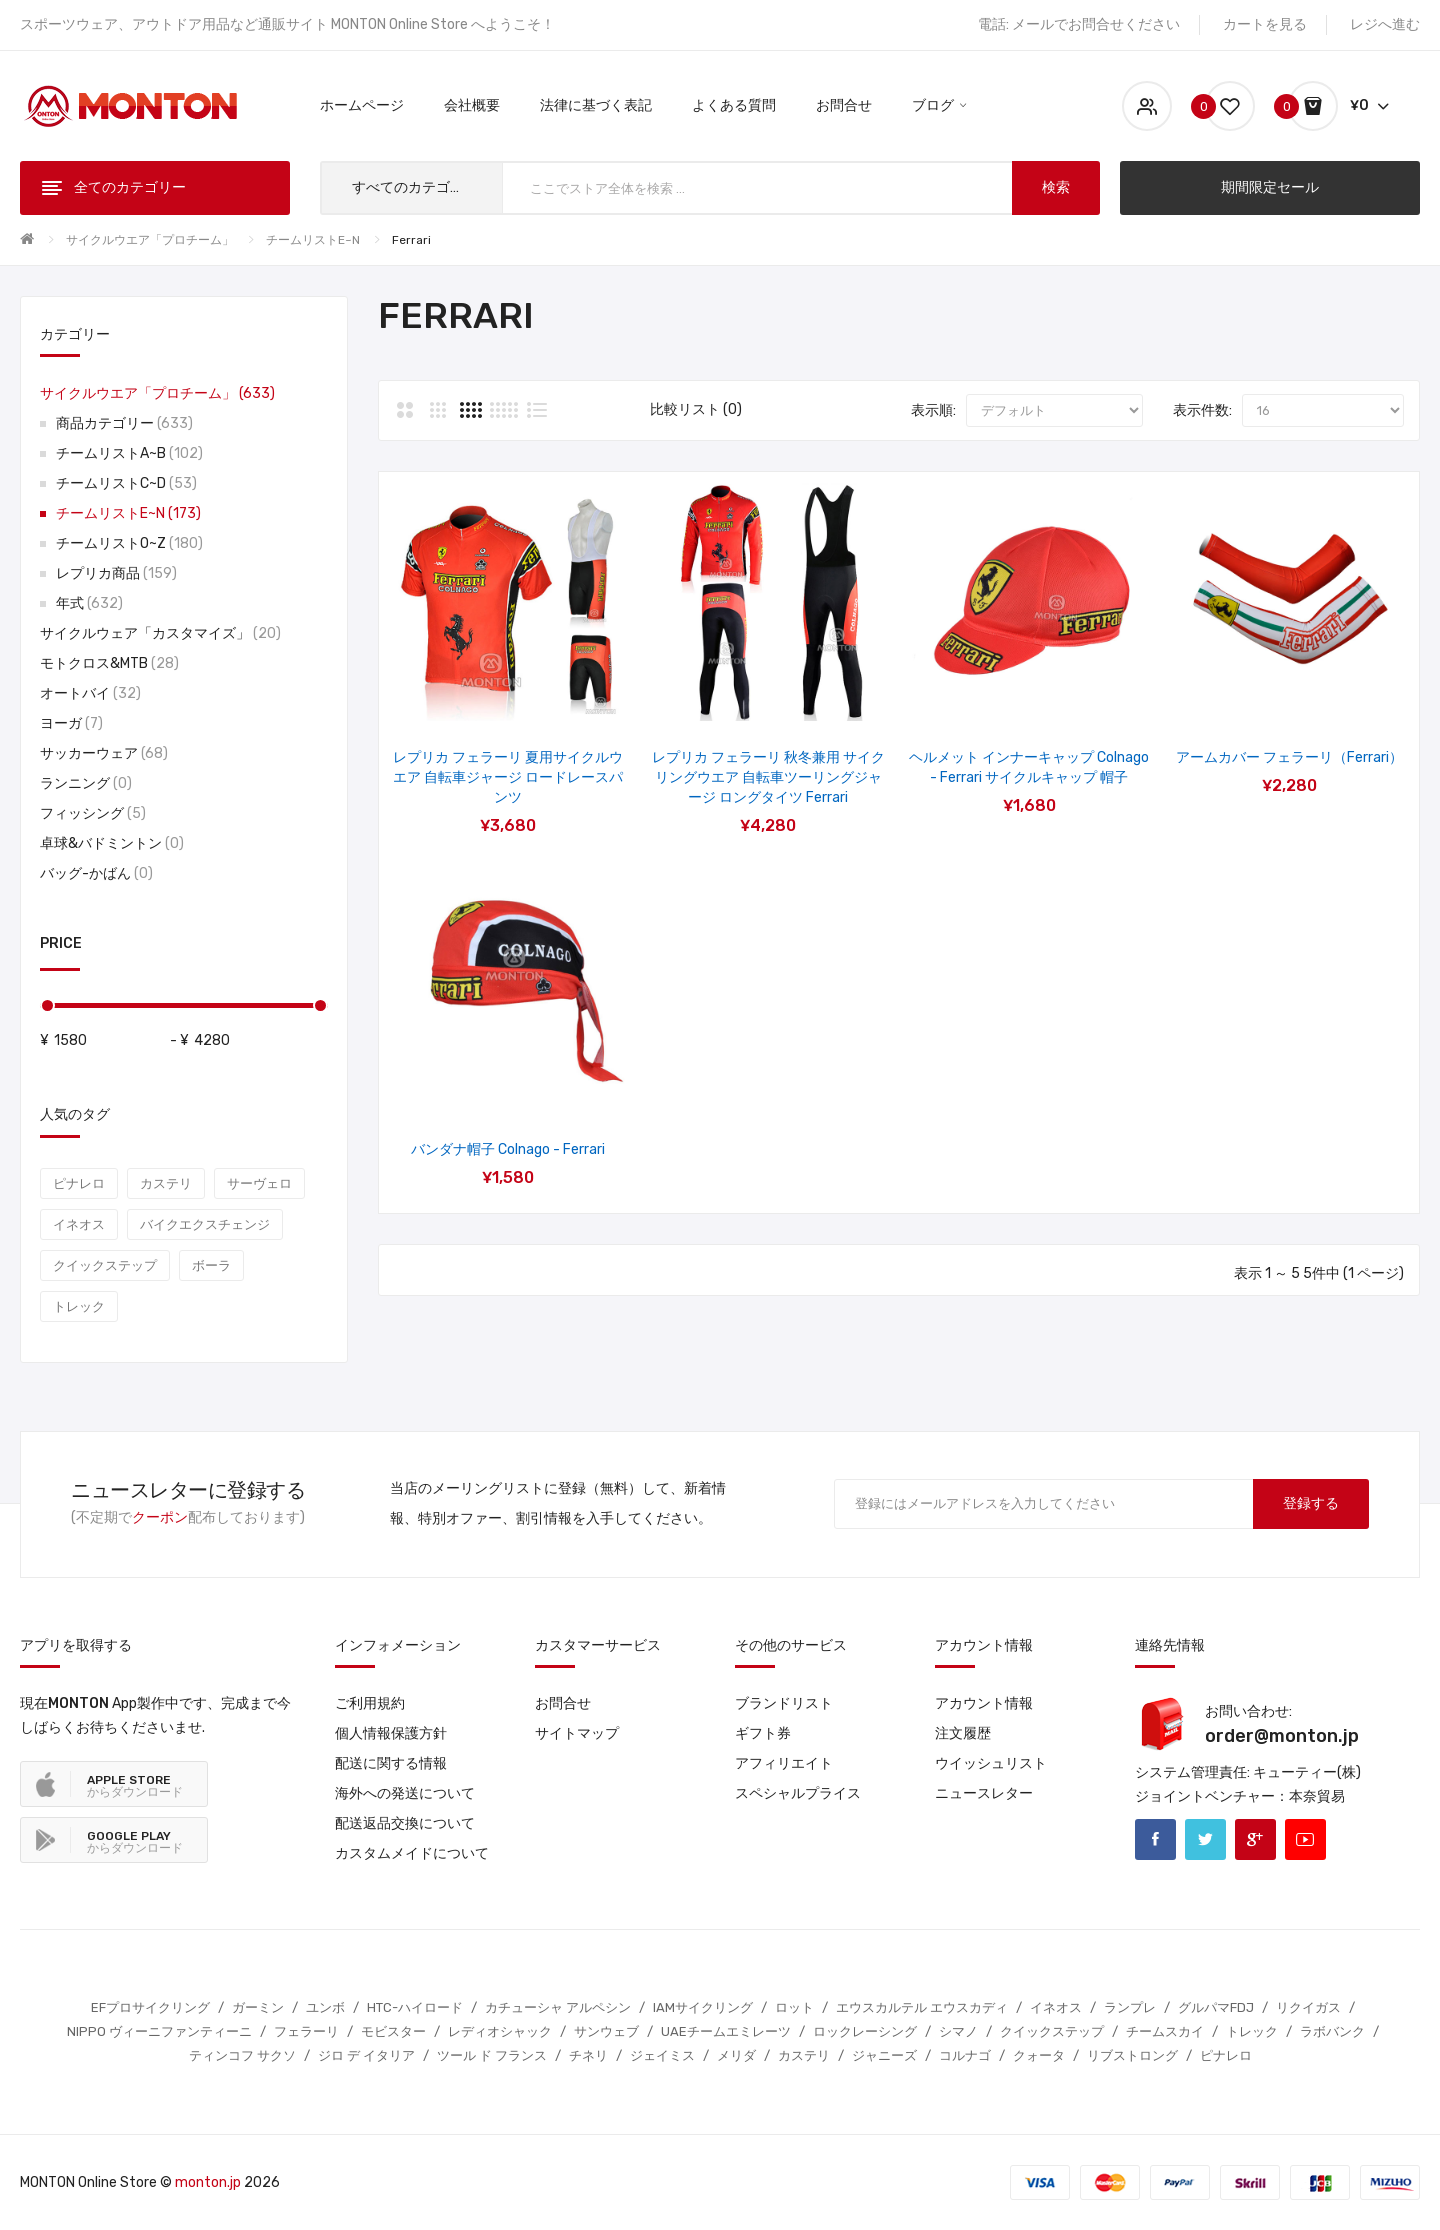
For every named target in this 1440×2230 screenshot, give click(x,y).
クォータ (1039, 2055)
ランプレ (1130, 2007)
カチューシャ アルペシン (558, 2007)
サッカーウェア (104, 753)
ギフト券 (763, 1733)
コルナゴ (965, 2055)
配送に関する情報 (391, 1763)
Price (61, 943)
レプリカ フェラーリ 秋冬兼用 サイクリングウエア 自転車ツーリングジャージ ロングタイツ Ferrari (768, 777)
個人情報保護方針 (391, 1733)
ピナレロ (79, 1183)
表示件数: (1202, 410)
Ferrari (411, 240)
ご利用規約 (370, 1703)
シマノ (958, 2031)
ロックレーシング (865, 2031)
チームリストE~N (313, 240)
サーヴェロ (259, 1183)
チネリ (588, 2055)
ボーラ (211, 1265)
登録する (1311, 1503)
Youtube (1305, 1839)
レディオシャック (500, 2031)
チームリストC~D (126, 483)
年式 (89, 603)
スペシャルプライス (798, 1793)
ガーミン (258, 2007)
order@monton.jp (1282, 1736)
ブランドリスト (784, 1703)
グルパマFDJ (1216, 2007)
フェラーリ (306, 2031)
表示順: (933, 410)
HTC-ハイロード (415, 2007)
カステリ (166, 1183)
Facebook (1155, 1839)
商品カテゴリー (124, 423)
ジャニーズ (884, 2055)
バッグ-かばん (96, 873)
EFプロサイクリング (150, 2007)
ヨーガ (71, 723)
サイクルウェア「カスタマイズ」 (160, 633)
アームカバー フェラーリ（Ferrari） (1289, 757)
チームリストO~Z (129, 543)
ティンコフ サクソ (242, 2055)
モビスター (393, 2031)
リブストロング (1132, 2055)
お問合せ (563, 1703)
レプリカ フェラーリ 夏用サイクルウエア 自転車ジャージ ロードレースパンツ (508, 777)
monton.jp (208, 2182)
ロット (794, 2007)
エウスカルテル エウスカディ (922, 2007)
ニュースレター (984, 1793)
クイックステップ (105, 1265)
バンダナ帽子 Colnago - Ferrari (508, 1149)
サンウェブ (606, 2031)
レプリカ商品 (116, 573)
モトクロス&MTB (109, 663)
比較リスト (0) (696, 409)
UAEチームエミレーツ (726, 2031)
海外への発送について (405, 1793)
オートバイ (90, 693)
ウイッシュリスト (991, 1763)
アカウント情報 (984, 1703)
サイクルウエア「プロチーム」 (150, 240)
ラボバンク (1332, 2031)
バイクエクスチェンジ (205, 1224)
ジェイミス (662, 2055)
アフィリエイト (784, 1763)
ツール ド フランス (492, 2055)
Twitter (1205, 1839)
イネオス (79, 1224)
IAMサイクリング (703, 2007)
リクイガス (1308, 2007)
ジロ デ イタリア (366, 2055)
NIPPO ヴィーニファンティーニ (159, 2031)
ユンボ (325, 2007)
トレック (79, 1306)
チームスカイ (1165, 2031)
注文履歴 (963, 1733)
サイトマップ (577, 1733)
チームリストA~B (129, 453)
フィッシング (93, 813)
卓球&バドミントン (112, 843)
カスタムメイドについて (412, 1853)
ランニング (86, 783)
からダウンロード (135, 1786)
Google (1255, 1839)
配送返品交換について (405, 1823)
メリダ (736, 2055)
